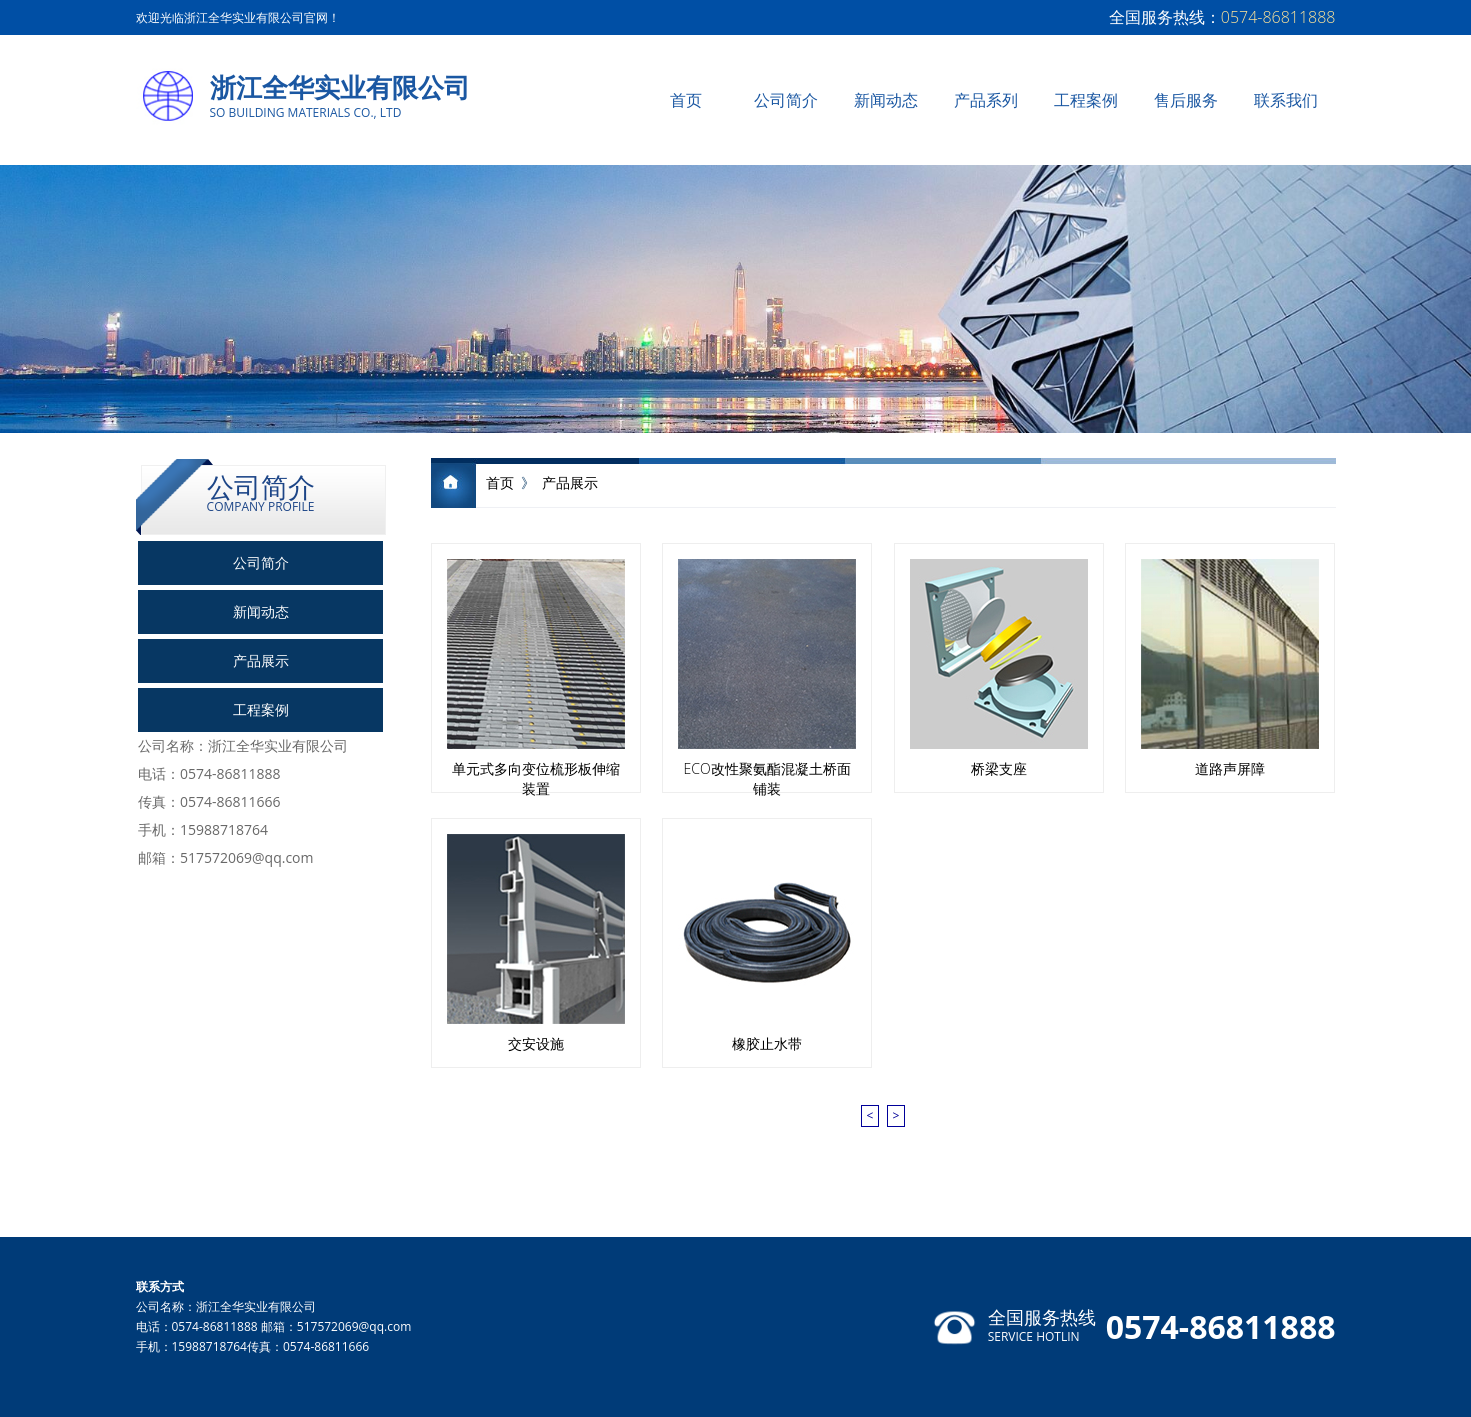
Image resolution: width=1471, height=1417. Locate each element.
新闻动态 (886, 100)
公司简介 (786, 100)
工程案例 (1086, 100)
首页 (686, 100)
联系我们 (1286, 100)
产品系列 (986, 100)
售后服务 (1186, 100)
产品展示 (261, 660)
